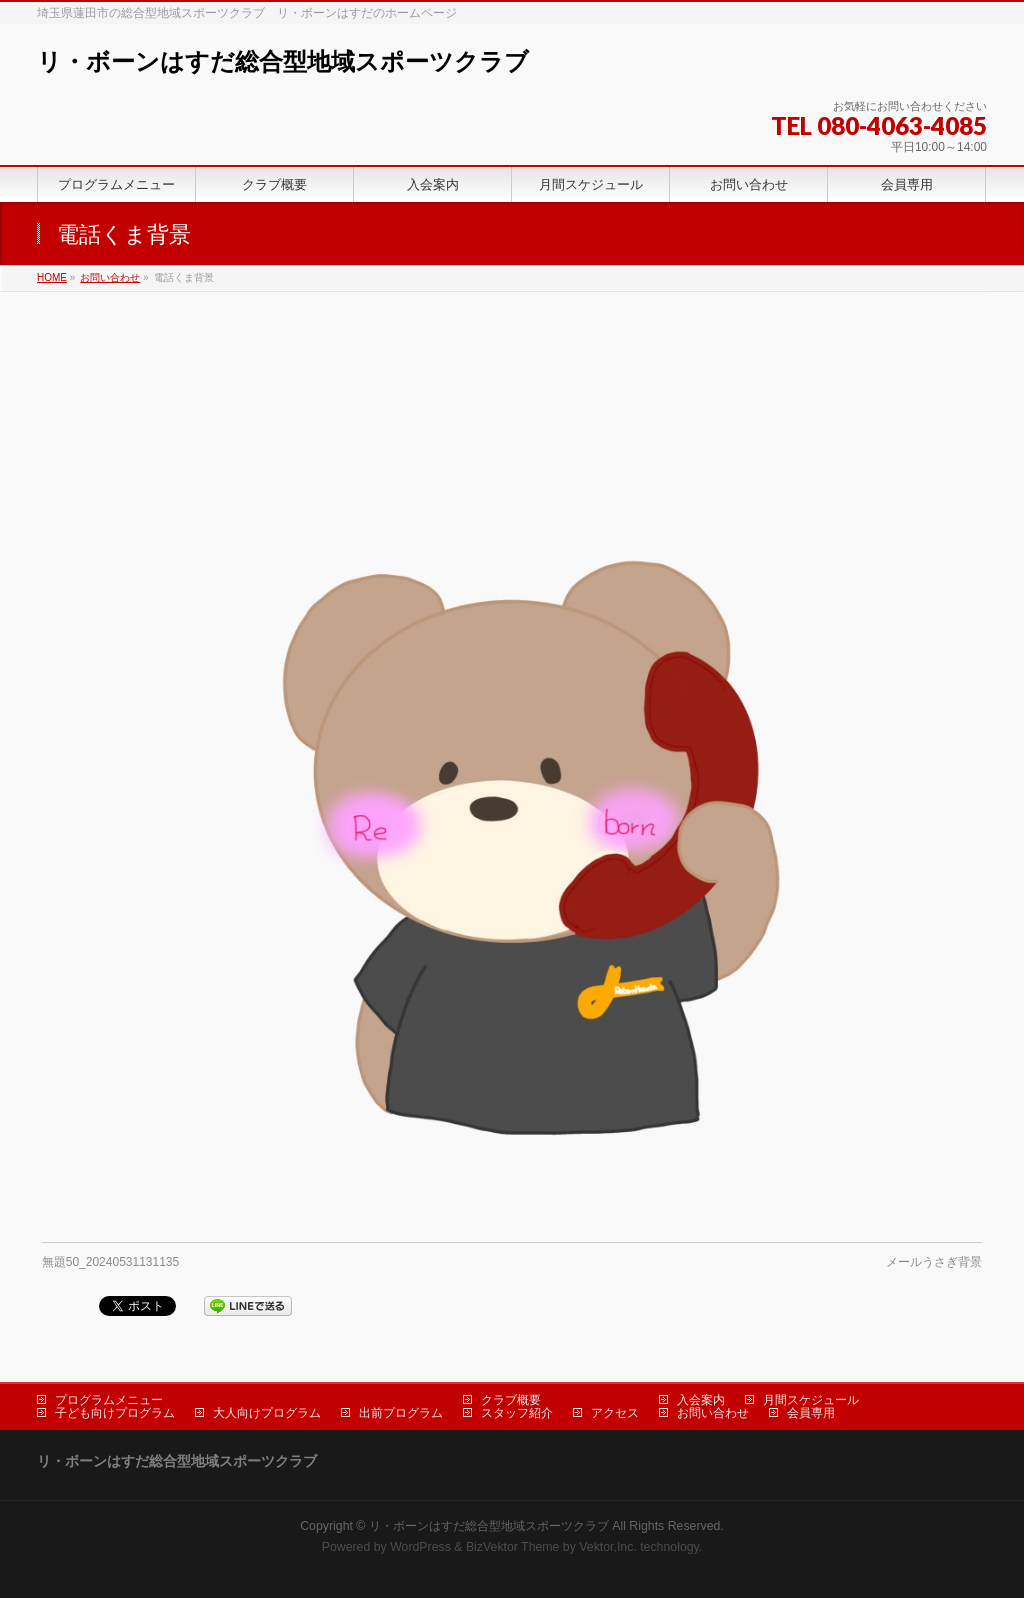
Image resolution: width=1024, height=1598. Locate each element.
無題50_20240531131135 (110, 1262)
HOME (52, 277)
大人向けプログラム (267, 1413)
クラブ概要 (511, 1400)
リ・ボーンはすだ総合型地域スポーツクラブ (283, 61)
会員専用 (811, 1413)
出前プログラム (401, 1413)
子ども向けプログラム (115, 1413)
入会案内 (701, 1400)
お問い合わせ (110, 277)
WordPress (420, 1547)
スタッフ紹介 (517, 1413)
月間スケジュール (811, 1400)
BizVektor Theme (513, 1547)
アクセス (615, 1413)
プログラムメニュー (109, 1400)
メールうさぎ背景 (934, 1262)
